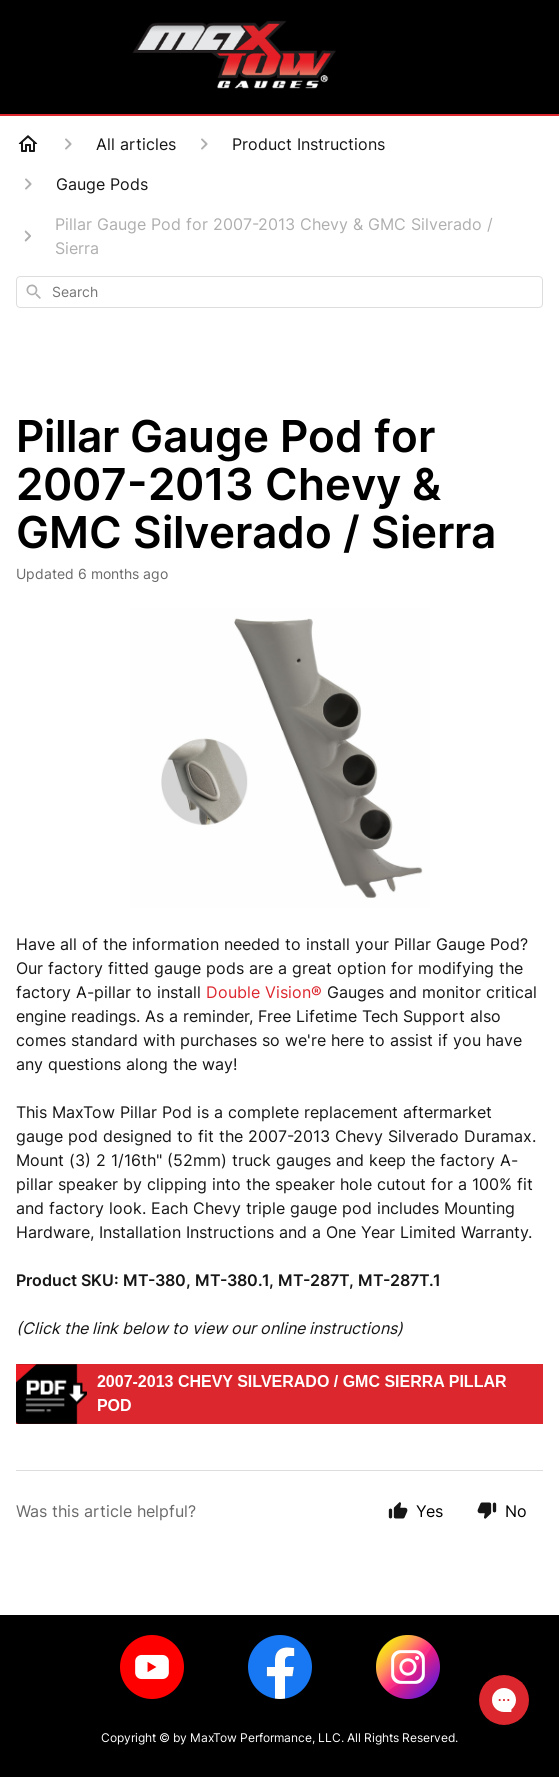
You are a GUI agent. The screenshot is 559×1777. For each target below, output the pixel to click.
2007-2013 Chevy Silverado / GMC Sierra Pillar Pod (302, 1393)
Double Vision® (264, 992)
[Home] (28, 144)
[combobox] (279, 292)
